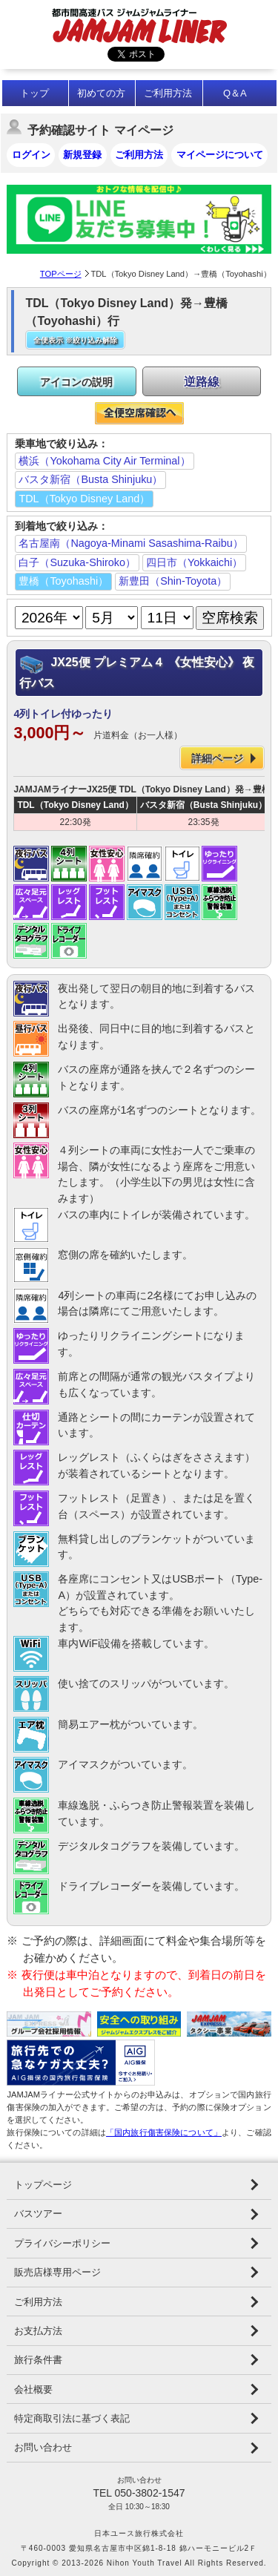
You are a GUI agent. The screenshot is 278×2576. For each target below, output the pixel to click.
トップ (34, 93)
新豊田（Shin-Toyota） (173, 581)
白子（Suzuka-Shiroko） (77, 562)
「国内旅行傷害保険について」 (164, 2132)
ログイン (31, 154)
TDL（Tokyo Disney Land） (84, 499)
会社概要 (33, 2389)
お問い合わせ (43, 2447)
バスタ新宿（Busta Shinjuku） (90, 479)
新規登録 (82, 154)
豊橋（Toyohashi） (63, 581)
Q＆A (235, 93)
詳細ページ (217, 758)
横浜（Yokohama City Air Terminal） (104, 461)
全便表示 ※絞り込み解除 (75, 340)
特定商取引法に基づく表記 (72, 2418)
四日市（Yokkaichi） (194, 562)
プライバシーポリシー (62, 2243)
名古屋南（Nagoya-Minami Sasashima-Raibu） (130, 543)
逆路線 (201, 381)
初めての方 (101, 93)
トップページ (43, 2184)
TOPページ (61, 273)
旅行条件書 (38, 2359)
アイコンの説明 (76, 382)
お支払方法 (38, 2330)
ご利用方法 (168, 93)
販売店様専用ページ (57, 2272)
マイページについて (219, 154)
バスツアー (38, 2213)
